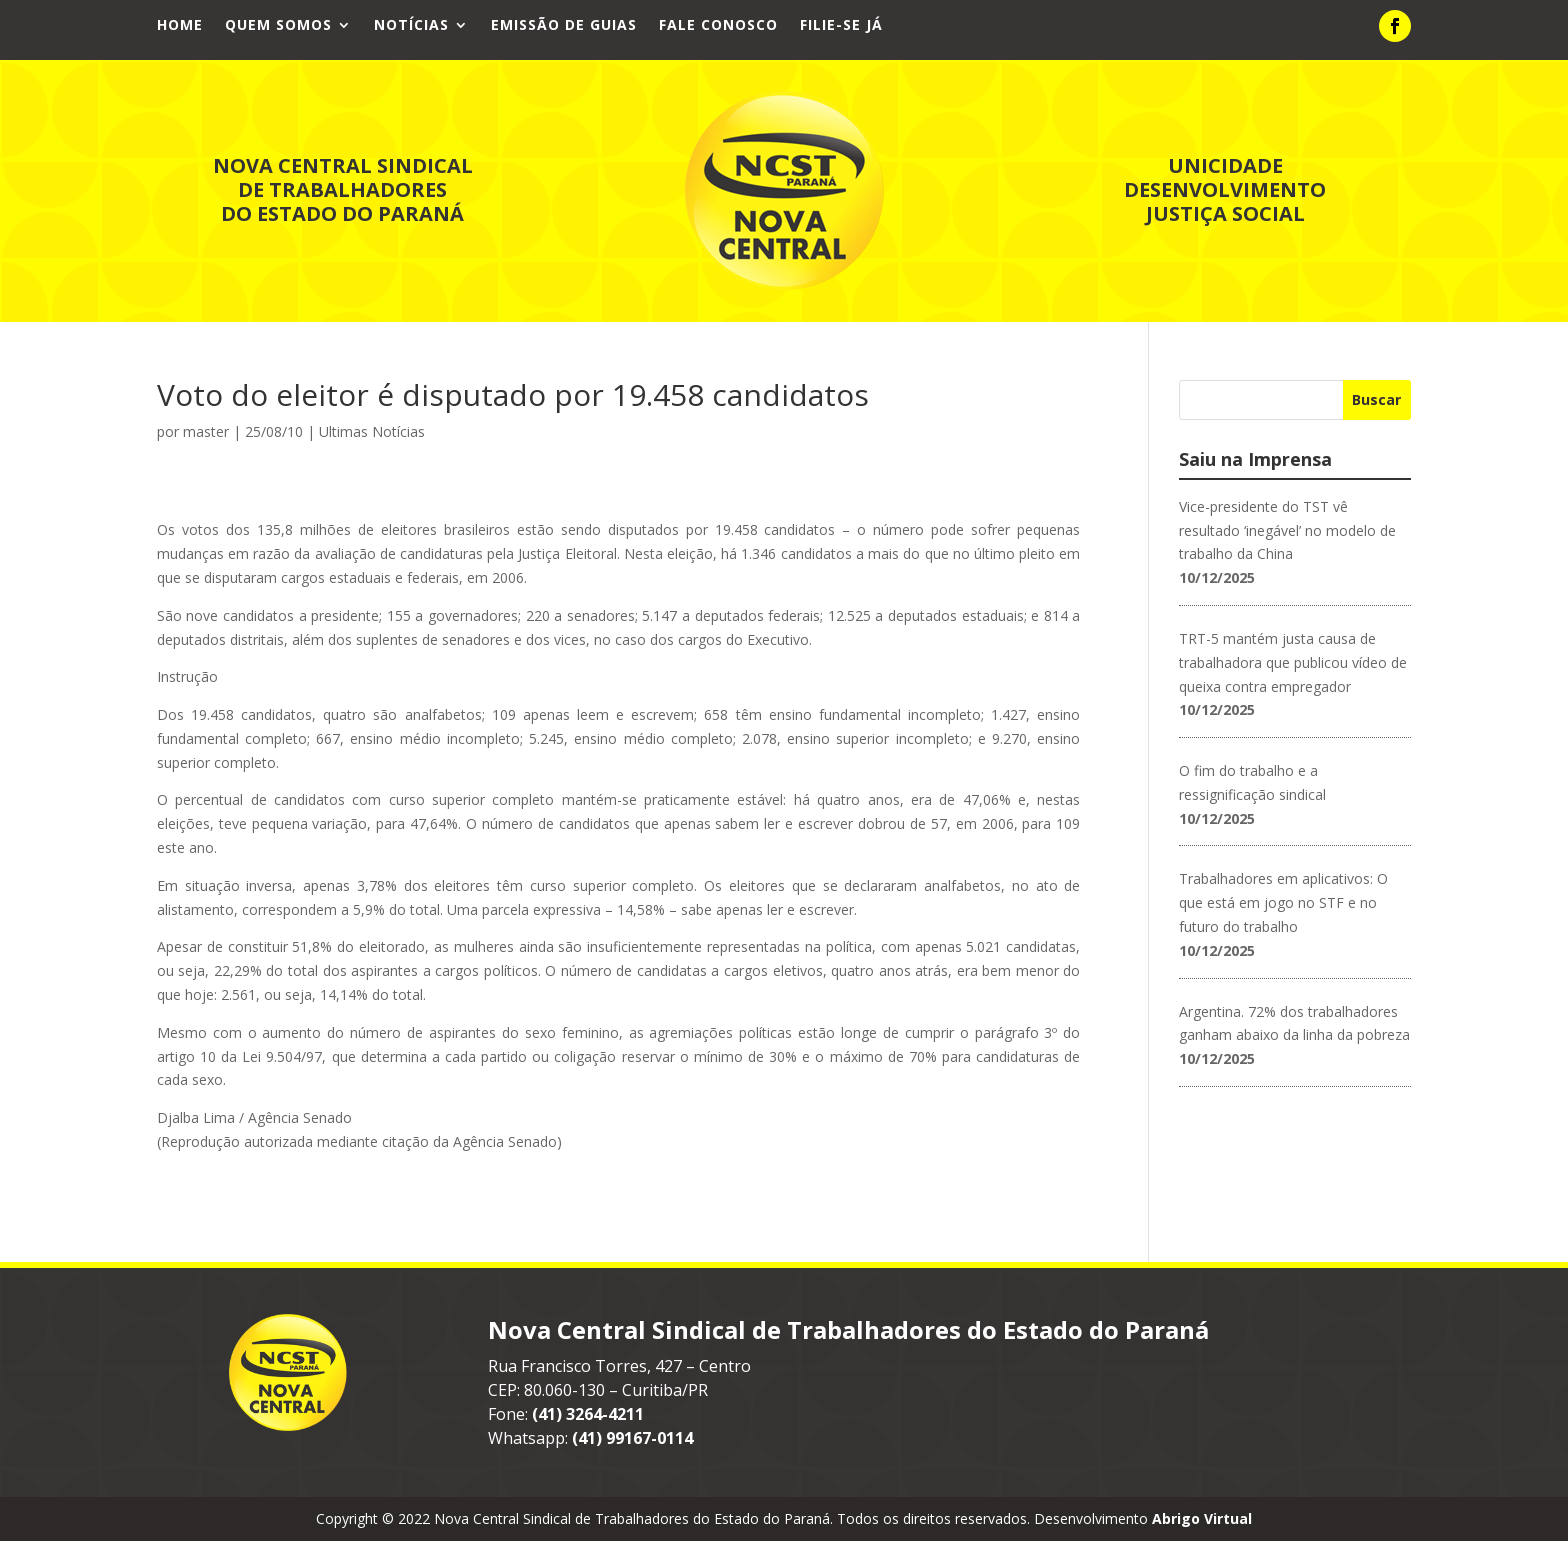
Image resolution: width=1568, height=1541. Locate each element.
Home (180, 26)
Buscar (1376, 399)
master (206, 431)
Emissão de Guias (564, 26)
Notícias (411, 26)
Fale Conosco (718, 26)
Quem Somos (278, 26)
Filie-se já (841, 26)
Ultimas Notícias (372, 431)
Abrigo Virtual (1202, 1518)
